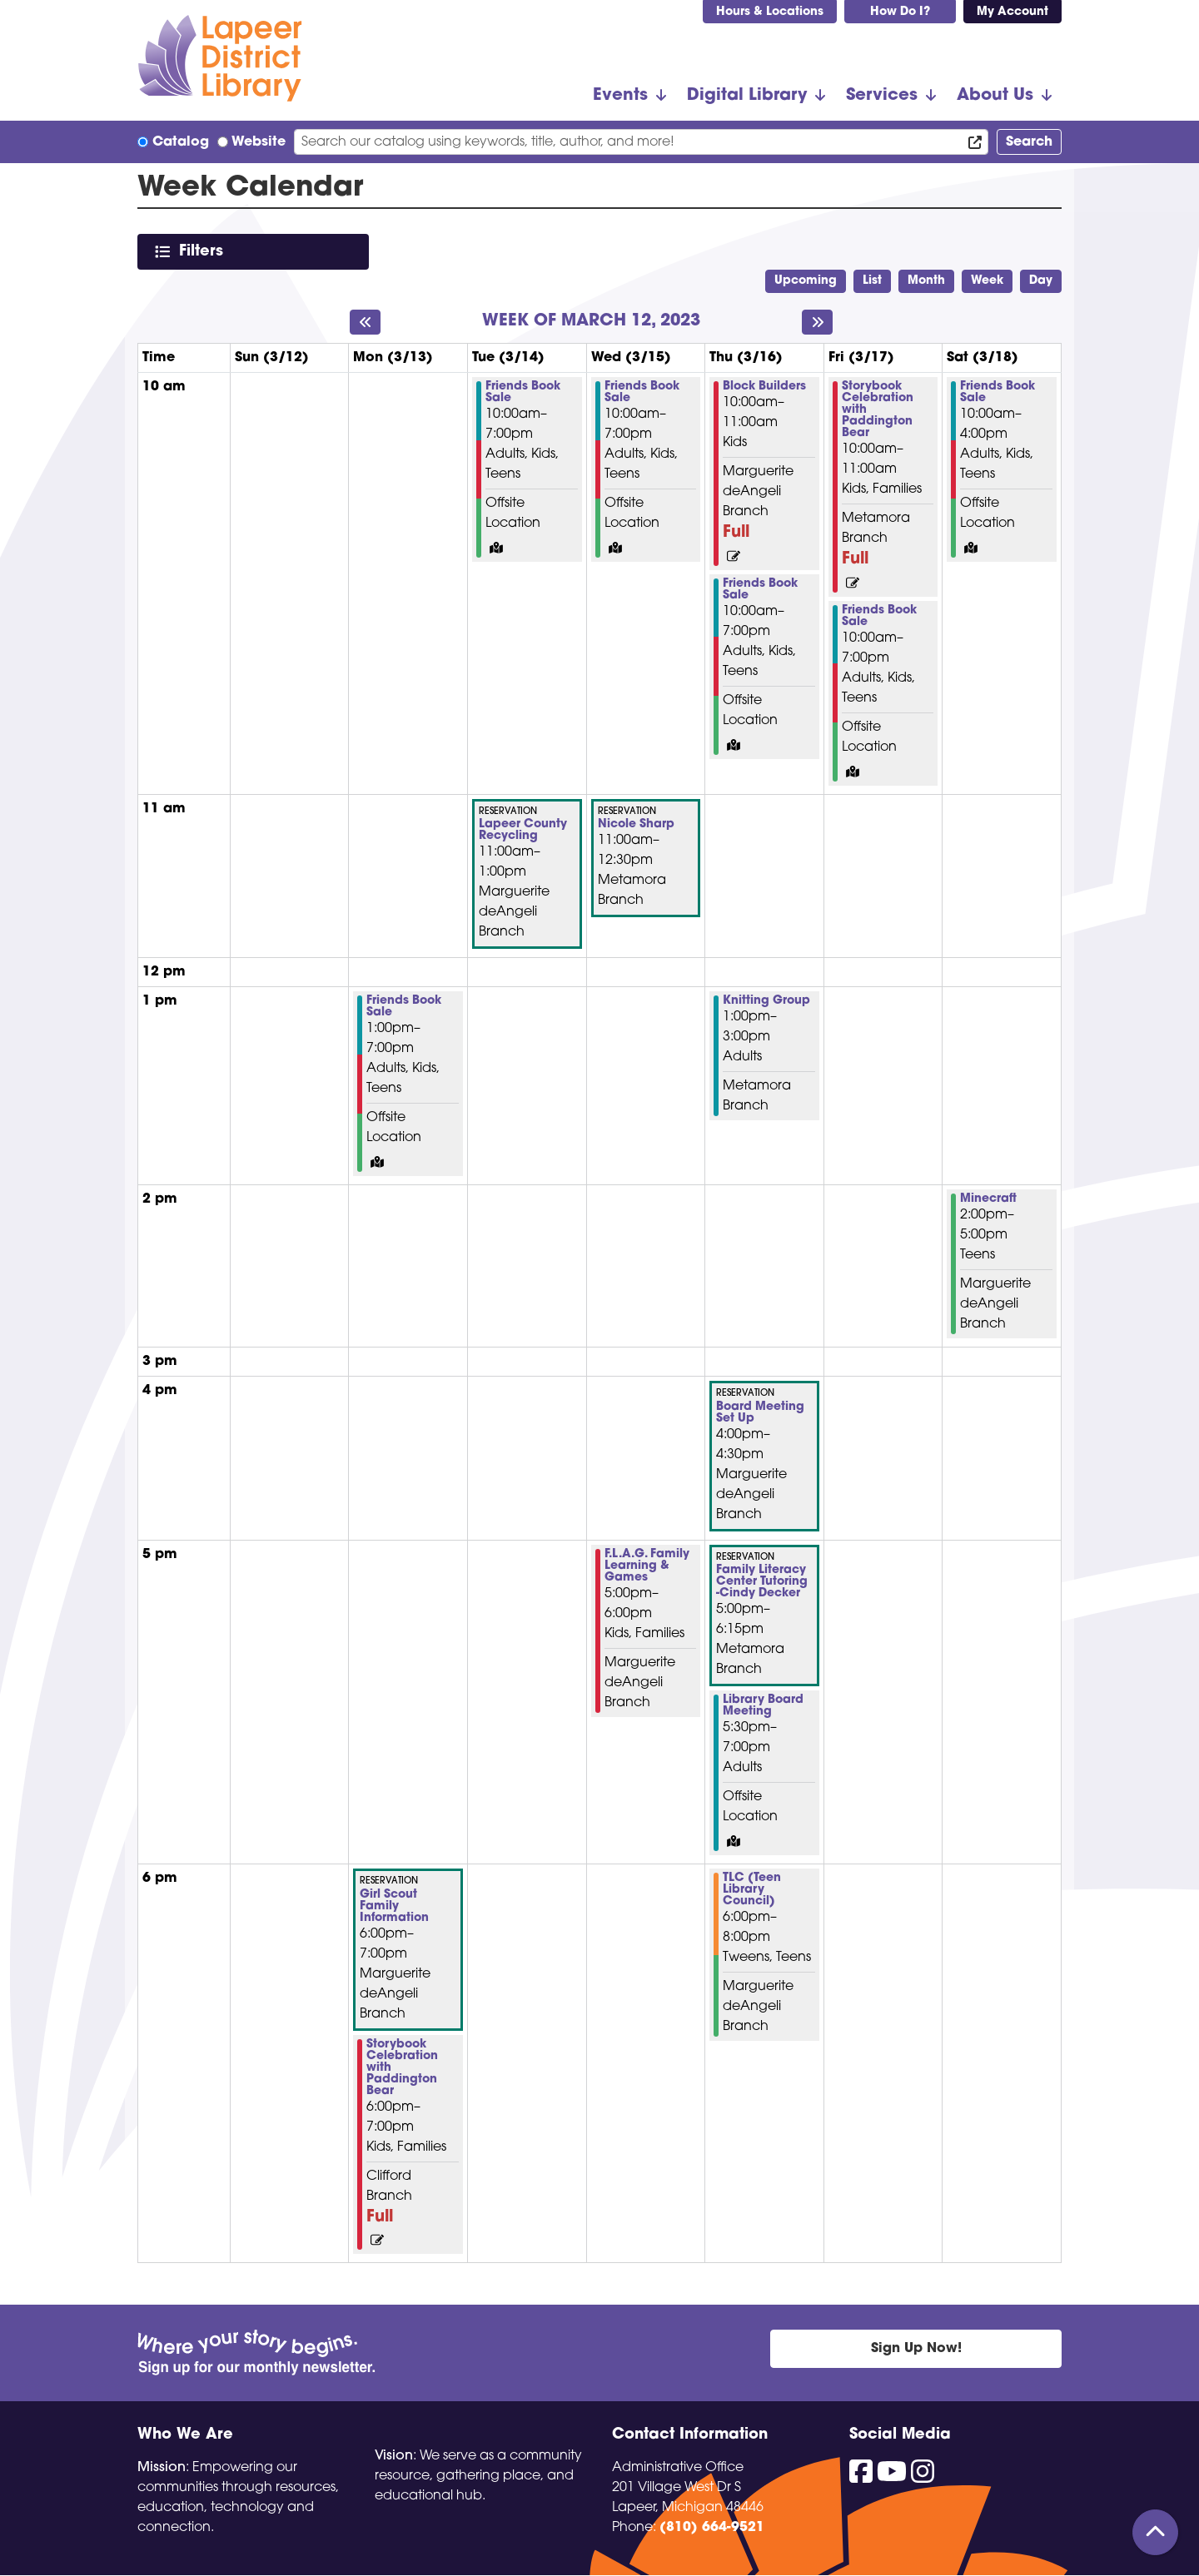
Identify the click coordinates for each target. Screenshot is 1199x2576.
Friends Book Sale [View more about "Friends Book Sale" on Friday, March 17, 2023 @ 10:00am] (879, 616)
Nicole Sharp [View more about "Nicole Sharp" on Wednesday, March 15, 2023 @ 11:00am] (636, 825)
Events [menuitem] (620, 95)
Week (987, 281)
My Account (1012, 12)
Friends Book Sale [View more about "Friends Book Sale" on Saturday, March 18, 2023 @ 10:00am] (997, 393)
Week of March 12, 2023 (591, 321)
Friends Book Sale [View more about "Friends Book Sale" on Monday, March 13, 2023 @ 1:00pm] (403, 1007)
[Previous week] (365, 322)
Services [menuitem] (882, 95)
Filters (204, 251)
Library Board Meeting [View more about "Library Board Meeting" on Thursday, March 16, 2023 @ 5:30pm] (763, 1706)
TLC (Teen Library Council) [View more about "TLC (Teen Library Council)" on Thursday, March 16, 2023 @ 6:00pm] (752, 1890)
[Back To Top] (1155, 2532)
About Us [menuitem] (995, 95)
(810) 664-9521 (711, 2527)
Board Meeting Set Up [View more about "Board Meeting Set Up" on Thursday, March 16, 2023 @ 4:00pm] (760, 1413)
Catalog (180, 142)
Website (258, 142)
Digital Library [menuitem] (747, 95)
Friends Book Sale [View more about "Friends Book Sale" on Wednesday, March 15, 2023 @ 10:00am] (641, 393)
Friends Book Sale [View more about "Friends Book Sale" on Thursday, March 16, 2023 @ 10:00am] (760, 590)
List (872, 281)
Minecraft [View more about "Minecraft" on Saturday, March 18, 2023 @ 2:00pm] (988, 1199)
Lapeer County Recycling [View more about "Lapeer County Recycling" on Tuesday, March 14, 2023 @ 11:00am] (523, 830)
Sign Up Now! (916, 2348)
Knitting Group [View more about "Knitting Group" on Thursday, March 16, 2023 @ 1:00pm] (766, 1001)
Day (1040, 281)
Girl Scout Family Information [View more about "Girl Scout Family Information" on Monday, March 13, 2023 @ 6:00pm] (394, 1906)
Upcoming (805, 281)
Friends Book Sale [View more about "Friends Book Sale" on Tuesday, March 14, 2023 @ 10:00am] (522, 393)
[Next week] (817, 322)
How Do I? (900, 12)
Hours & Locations (769, 12)
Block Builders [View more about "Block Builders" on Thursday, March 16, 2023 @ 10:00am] (764, 387)
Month (926, 281)
